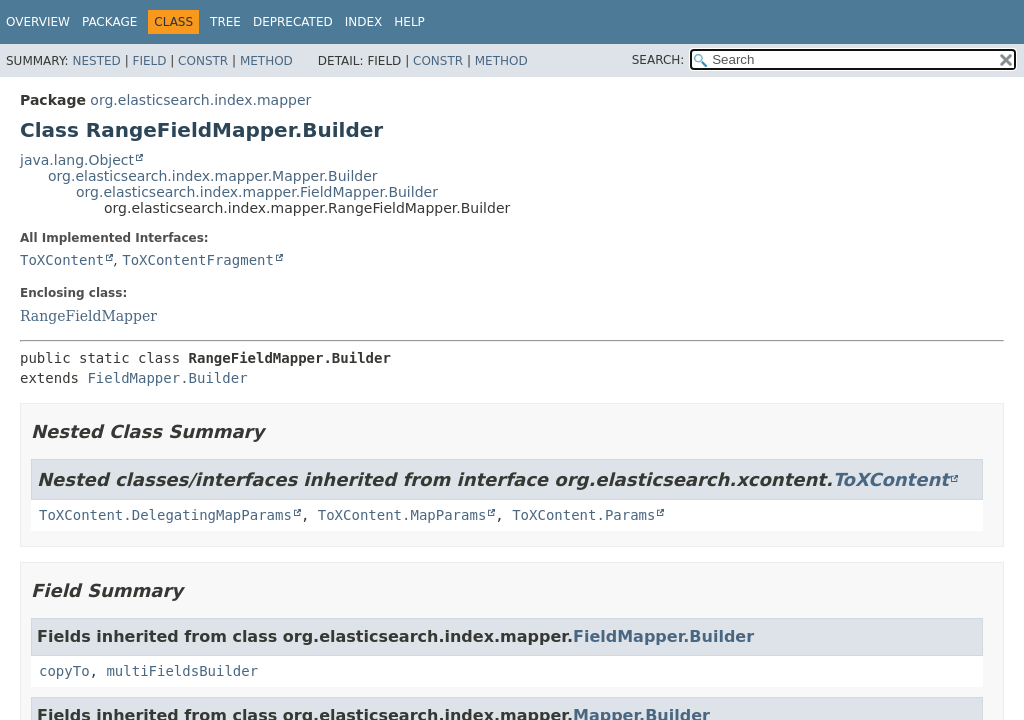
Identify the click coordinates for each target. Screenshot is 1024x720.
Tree (225, 22)
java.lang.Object (77, 160)
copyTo (64, 671)
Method (266, 61)
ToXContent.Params (583, 515)
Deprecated (293, 22)
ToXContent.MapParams (402, 515)
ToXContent (62, 260)
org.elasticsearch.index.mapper (200, 100)
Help (409, 22)
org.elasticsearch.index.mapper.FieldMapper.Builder (257, 192)
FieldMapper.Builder (167, 378)
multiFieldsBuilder (182, 671)
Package (109, 22)
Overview (38, 22)
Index (364, 22)
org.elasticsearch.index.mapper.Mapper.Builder (213, 176)
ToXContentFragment (198, 260)
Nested (96, 61)
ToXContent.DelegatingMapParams (165, 515)
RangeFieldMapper (88, 316)
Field (149, 61)
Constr (203, 61)
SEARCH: (658, 60)
